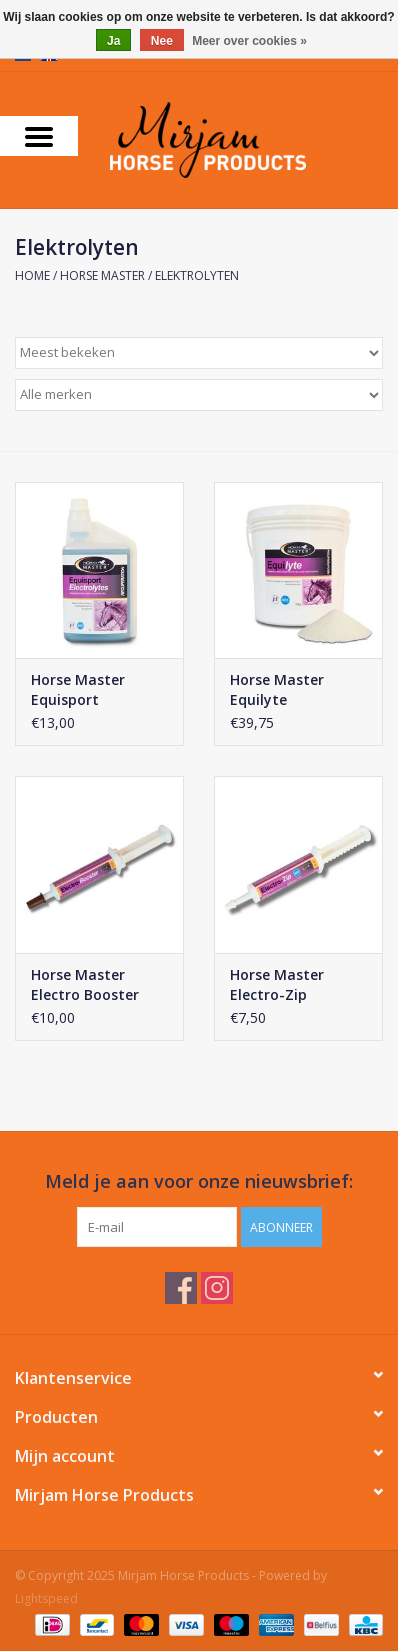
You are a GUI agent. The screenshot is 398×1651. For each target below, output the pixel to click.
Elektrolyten (197, 275)
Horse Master (102, 275)
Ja (113, 41)
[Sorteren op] (199, 353)
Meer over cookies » (249, 41)
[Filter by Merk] (199, 395)
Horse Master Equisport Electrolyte (78, 690)
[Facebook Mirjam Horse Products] (181, 1288)
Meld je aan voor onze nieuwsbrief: (199, 1181)
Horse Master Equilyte (277, 689)
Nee (162, 41)
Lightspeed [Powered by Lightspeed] (46, 1598)
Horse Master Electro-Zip (277, 984)
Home (32, 275)
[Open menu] (39, 136)
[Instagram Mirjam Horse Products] (217, 1288)
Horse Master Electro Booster (85, 984)
